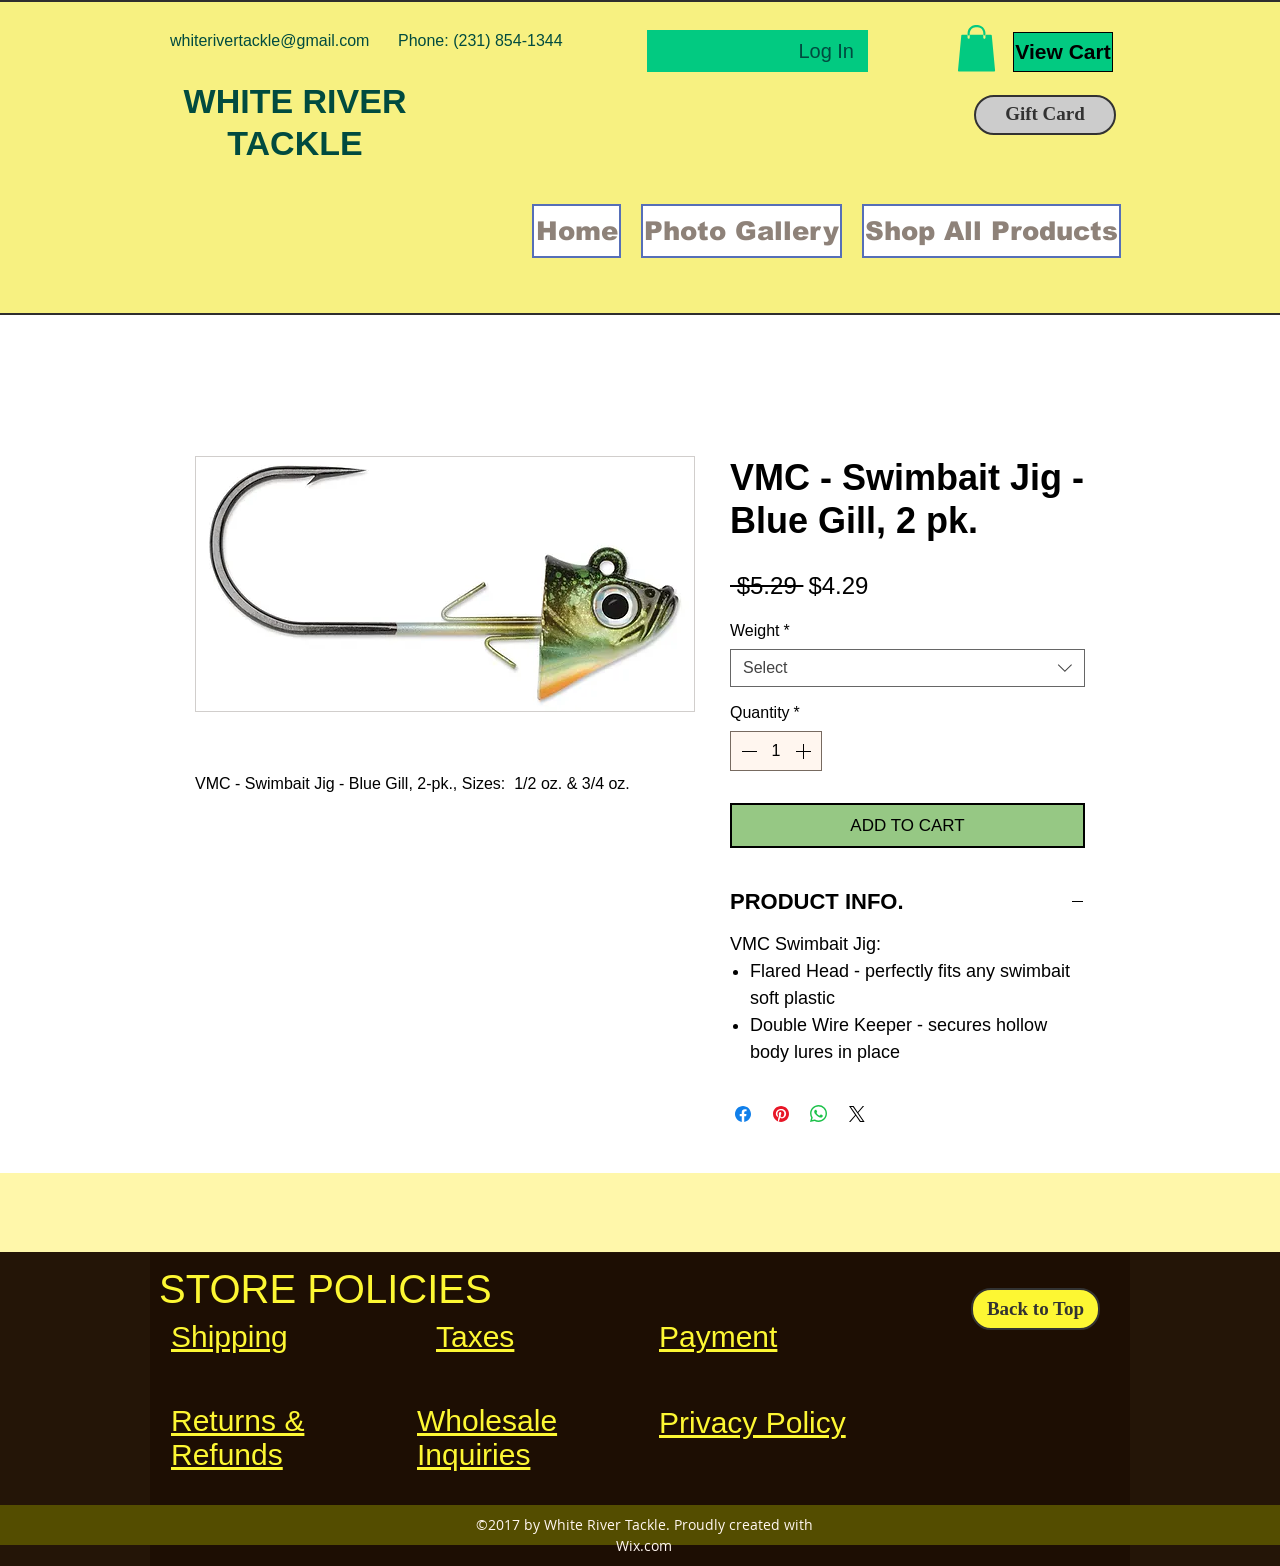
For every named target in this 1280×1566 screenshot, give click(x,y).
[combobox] (907, 668)
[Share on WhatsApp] (819, 1114)
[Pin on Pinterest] (781, 1114)
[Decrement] (747, 751)
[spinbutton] (776, 751)
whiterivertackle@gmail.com (269, 40)
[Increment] (805, 751)
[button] (976, 48)
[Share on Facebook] (743, 1114)
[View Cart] (1063, 52)
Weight (760, 630)
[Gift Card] (1045, 115)
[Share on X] (857, 1114)
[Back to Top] (1035, 1309)
